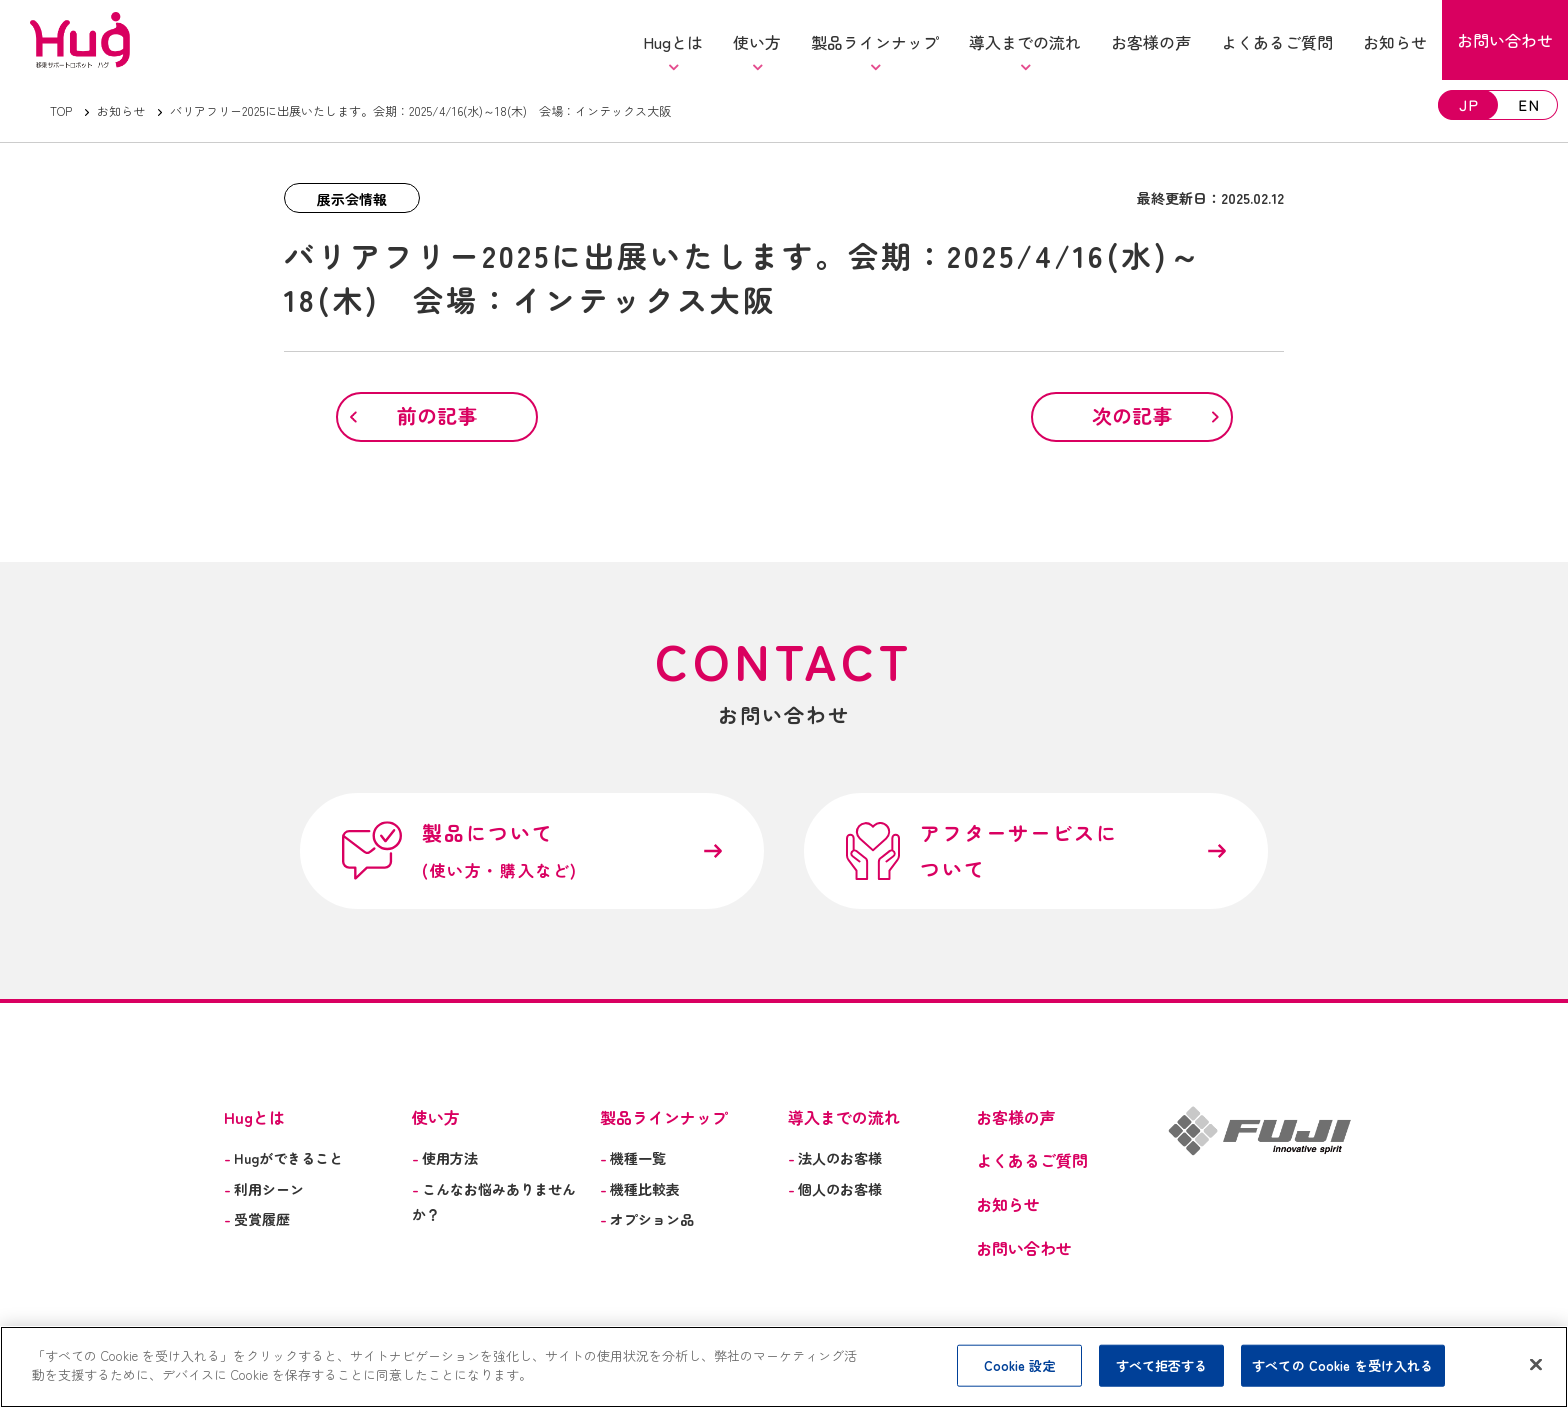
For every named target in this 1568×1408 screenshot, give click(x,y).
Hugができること (283, 1158)
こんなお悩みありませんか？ (494, 1201)
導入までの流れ (844, 1117)
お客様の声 (1016, 1117)
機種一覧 (633, 1158)
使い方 (436, 1117)
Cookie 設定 (1020, 1365)
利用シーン (264, 1189)
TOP (61, 110)
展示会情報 (352, 199)
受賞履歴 (257, 1219)
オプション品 (647, 1219)
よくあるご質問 (1032, 1160)
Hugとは (254, 1117)
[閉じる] (1536, 1365)
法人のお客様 (835, 1158)
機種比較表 (640, 1189)
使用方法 (445, 1158)
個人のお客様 (835, 1189)
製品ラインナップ (664, 1117)
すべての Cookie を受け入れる (1342, 1365)
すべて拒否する (1162, 1365)
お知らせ (121, 110)
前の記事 (437, 415)
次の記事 (1132, 415)
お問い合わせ (1024, 1248)
